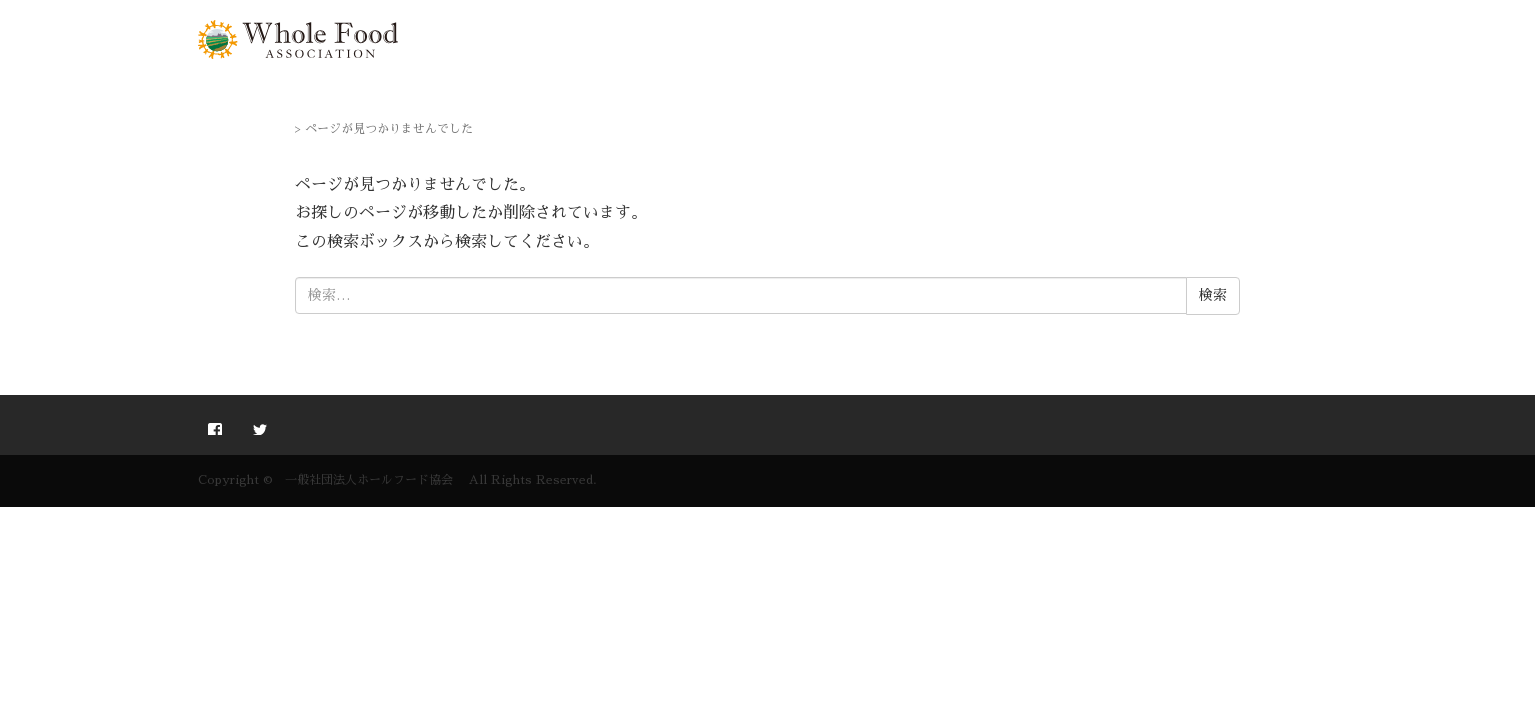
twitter (260, 427)
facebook (215, 427)
